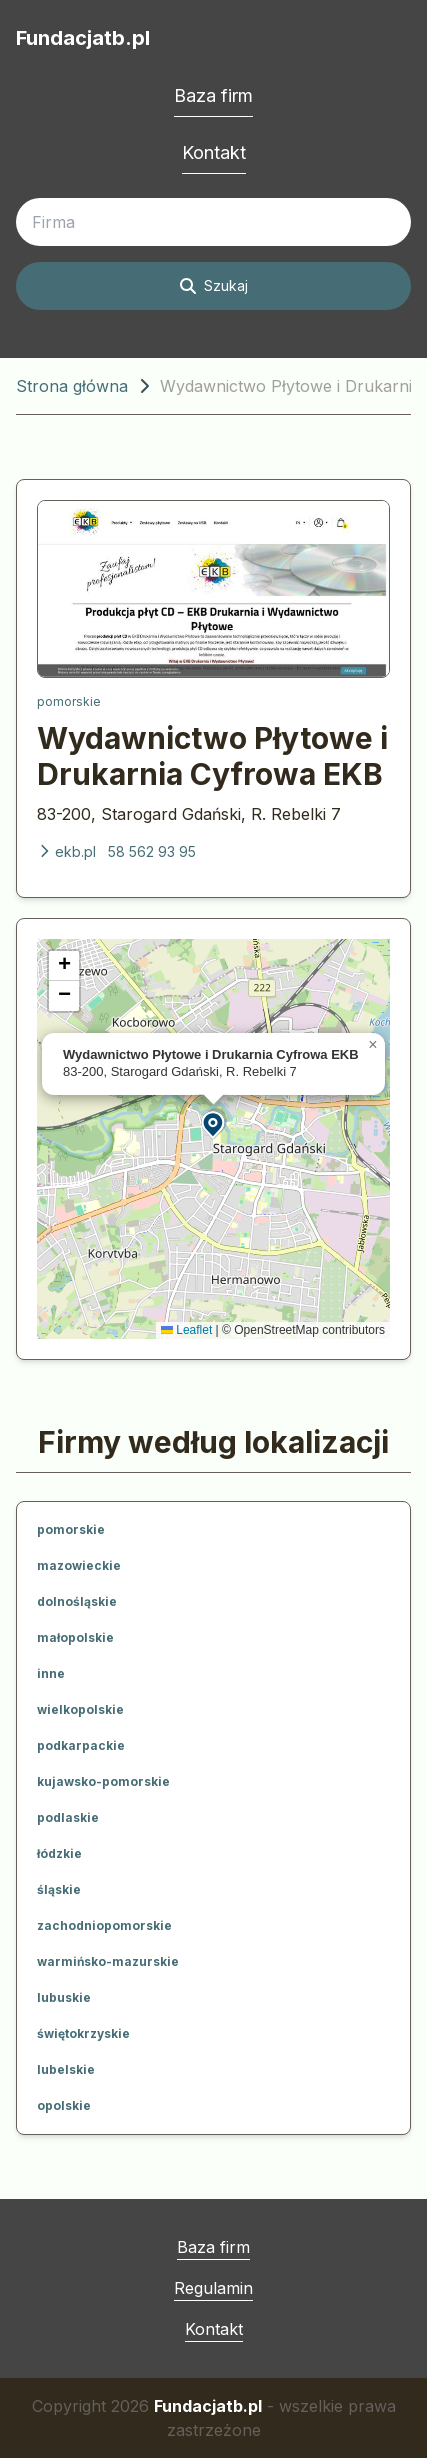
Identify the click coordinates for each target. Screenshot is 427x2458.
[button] (214, 1123)
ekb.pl (66, 851)
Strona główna (72, 386)
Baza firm (213, 95)
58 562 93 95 (152, 851)
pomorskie (69, 701)
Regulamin (213, 2288)
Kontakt (214, 152)
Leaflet (186, 1330)
